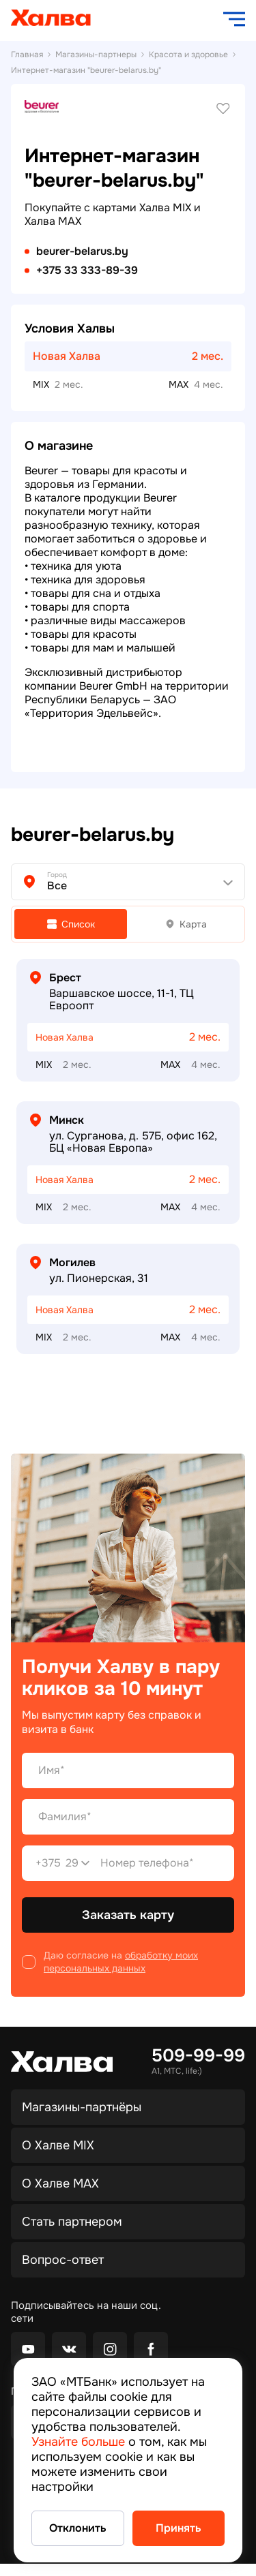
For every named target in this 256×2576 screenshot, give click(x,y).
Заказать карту (128, 1914)
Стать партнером (72, 2221)
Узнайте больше (78, 2441)
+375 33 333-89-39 (87, 270)
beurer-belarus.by (82, 251)
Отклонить (77, 2528)
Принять (178, 2528)
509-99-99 (198, 2056)
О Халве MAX (60, 2183)
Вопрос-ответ (63, 2259)
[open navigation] (234, 19)
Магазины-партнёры (81, 2107)
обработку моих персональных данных (121, 1961)
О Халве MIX (58, 2145)
